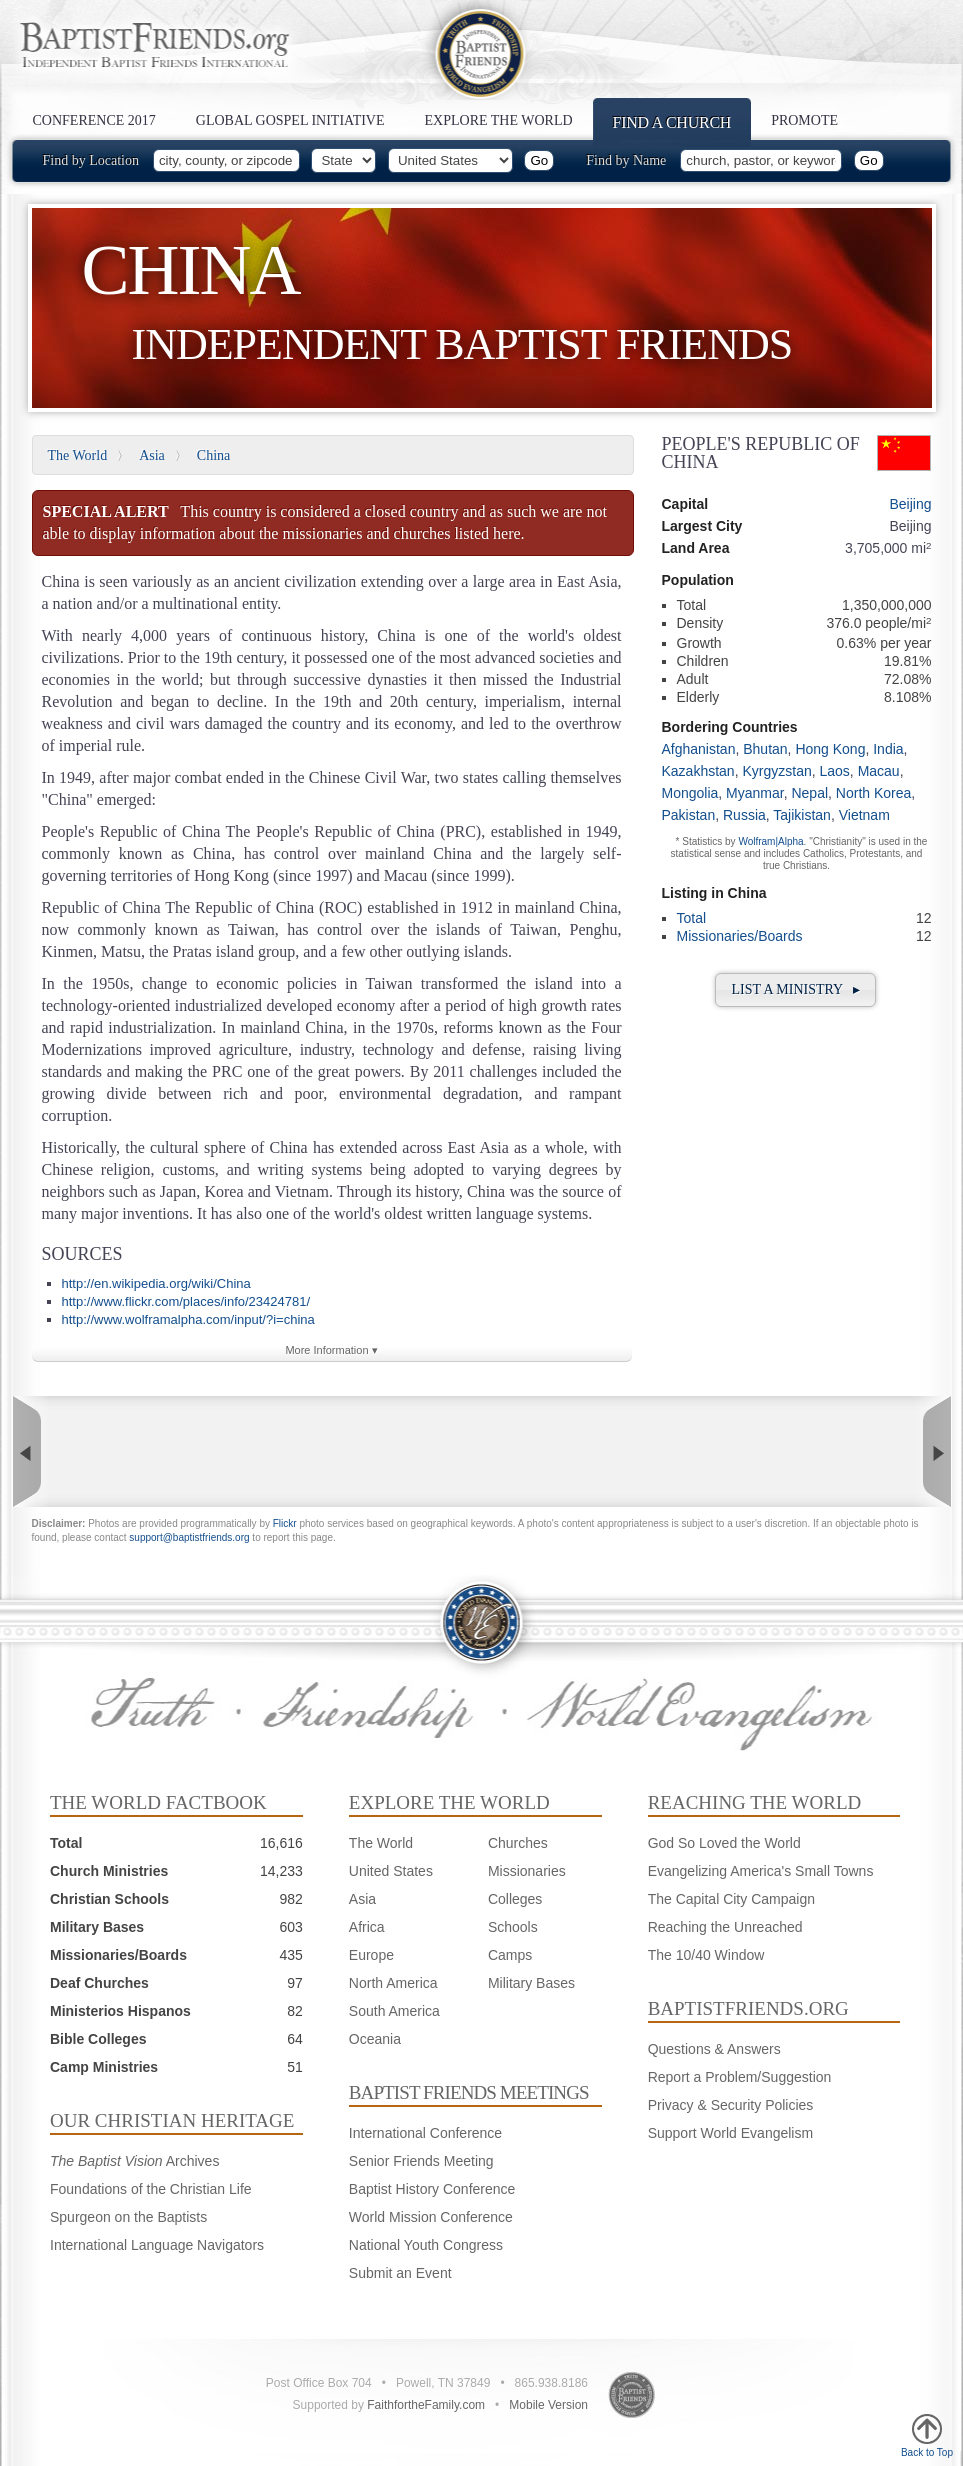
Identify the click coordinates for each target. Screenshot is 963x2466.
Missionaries (527, 1871)
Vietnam (864, 815)
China (213, 455)
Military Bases (531, 1983)
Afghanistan (699, 749)
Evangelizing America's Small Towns (761, 1871)
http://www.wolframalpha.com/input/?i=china (188, 1319)
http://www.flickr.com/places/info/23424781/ (186, 1301)
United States (391, 1871)
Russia (744, 815)
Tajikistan (802, 815)
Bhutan (765, 749)
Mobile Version (548, 2405)
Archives (134, 2161)
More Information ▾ (331, 1350)
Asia (152, 455)
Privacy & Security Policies (731, 2105)
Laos (834, 771)
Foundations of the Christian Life (151, 2189)
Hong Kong (830, 749)
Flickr (285, 1523)
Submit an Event (400, 2273)
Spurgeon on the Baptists (128, 2217)
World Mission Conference (431, 2217)
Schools (513, 1927)
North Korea (873, 793)
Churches (518, 1843)
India (888, 749)
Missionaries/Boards (740, 936)
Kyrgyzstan (776, 771)
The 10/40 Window (706, 1955)
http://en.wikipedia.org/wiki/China (156, 1283)
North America (393, 1983)
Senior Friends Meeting (421, 2161)
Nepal (809, 793)
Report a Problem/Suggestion (740, 2077)
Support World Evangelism (730, 2133)
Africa (367, 1927)
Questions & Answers (714, 2049)
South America (394, 2011)
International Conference (425, 2133)
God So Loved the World (724, 1843)
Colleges (515, 1899)
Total (692, 918)
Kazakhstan (698, 771)
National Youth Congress (426, 2245)
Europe (371, 1955)
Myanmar (755, 793)
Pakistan (689, 815)
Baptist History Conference (432, 2189)
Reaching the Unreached (725, 1927)
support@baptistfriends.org (189, 1537)
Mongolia (690, 793)
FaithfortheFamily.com (426, 2405)
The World (78, 455)
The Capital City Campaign (731, 1899)
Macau (879, 771)
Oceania (375, 2039)
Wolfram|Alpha (770, 841)
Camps (510, 1955)
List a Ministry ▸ (795, 989)
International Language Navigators (157, 2245)
